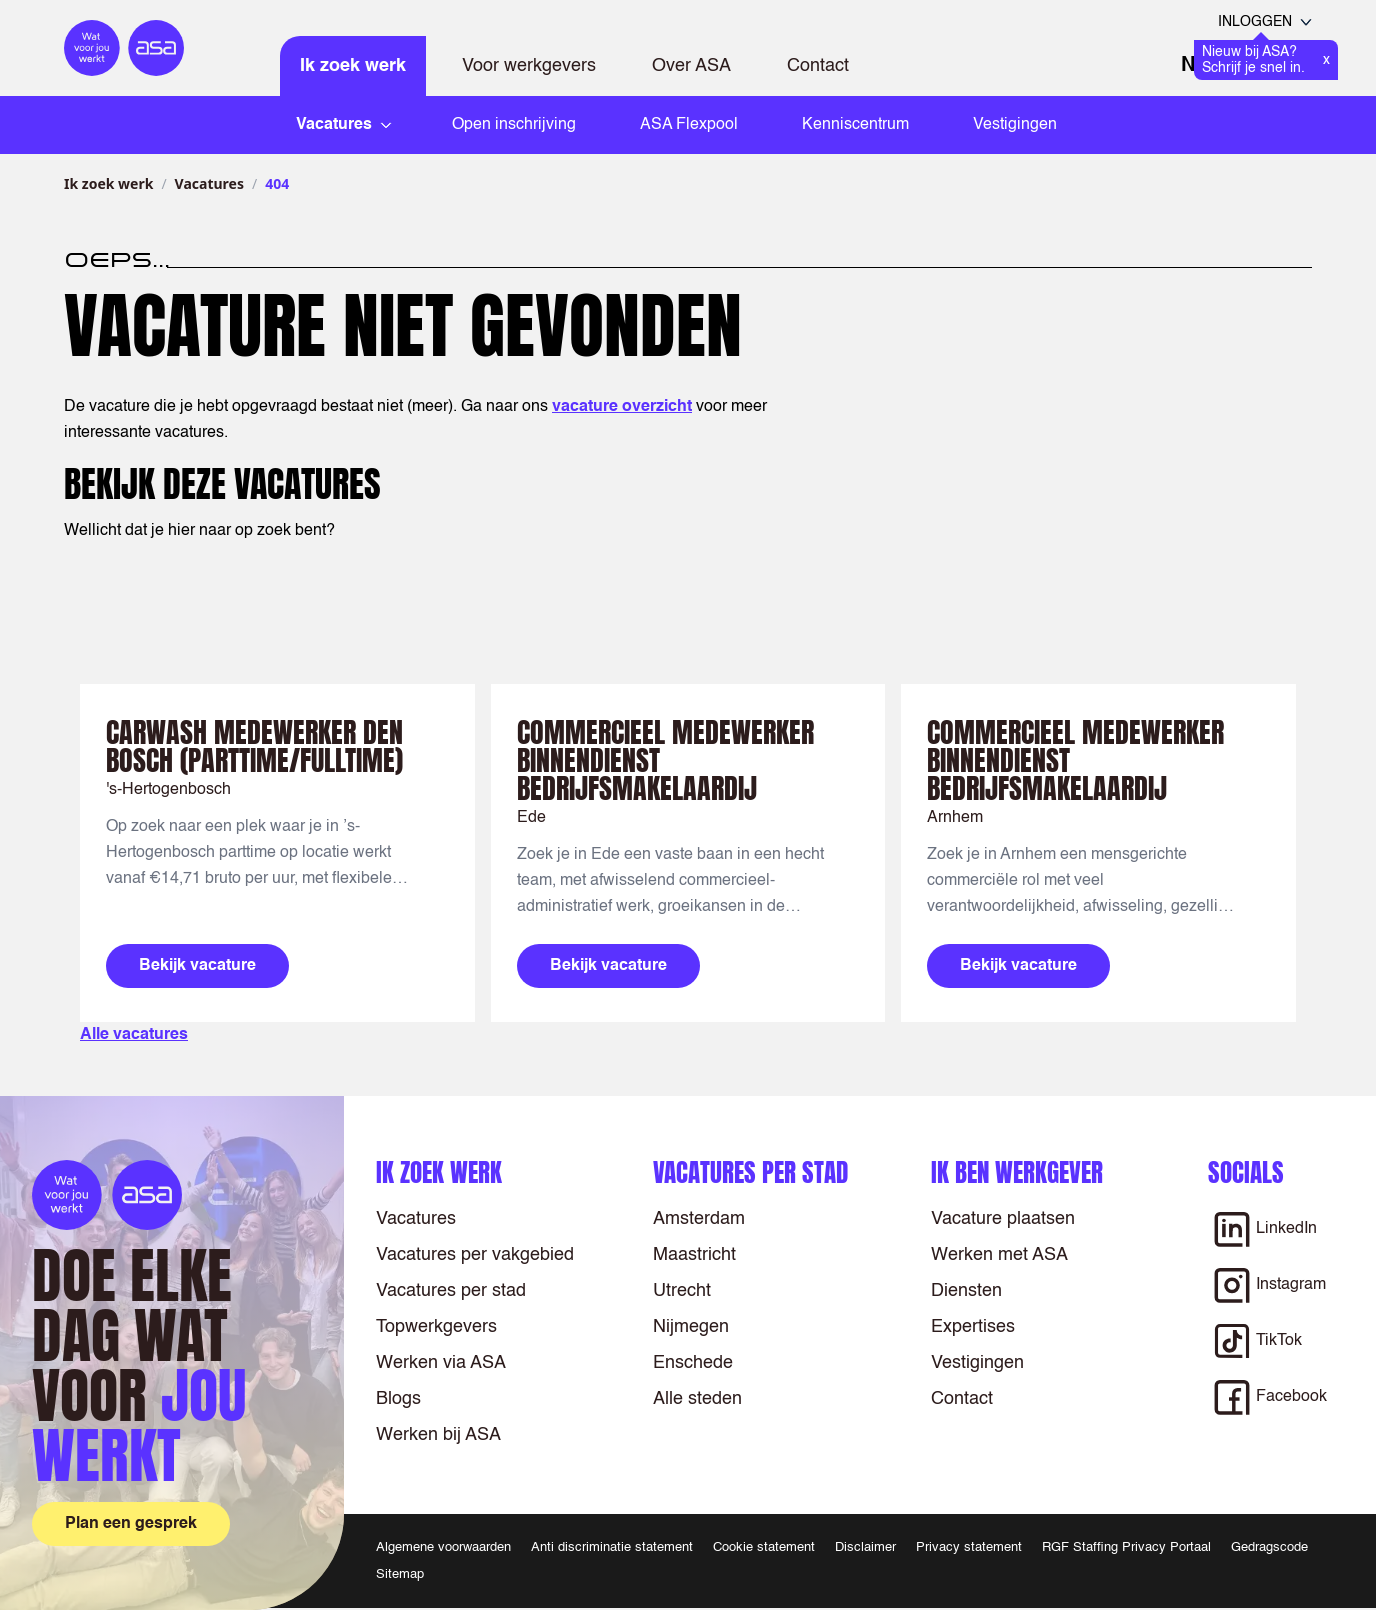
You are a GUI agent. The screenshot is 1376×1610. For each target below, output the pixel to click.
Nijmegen (691, 1327)
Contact (818, 66)
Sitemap (400, 1574)
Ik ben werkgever (1017, 1172)
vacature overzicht (622, 407)
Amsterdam (699, 1219)
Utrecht (682, 1291)
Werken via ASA (441, 1363)
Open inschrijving (514, 125)
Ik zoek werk (353, 66)
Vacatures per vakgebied (475, 1255)
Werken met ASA (999, 1255)
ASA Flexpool (689, 125)
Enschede (693, 1363)
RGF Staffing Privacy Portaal (1126, 1547)
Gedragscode (1269, 1547)
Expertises (973, 1327)
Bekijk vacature (197, 966)
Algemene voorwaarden (443, 1547)
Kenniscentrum (855, 125)
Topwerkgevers (436, 1327)
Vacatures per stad (451, 1291)
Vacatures (209, 183)
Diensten (966, 1291)
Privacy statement (969, 1547)
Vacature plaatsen (1003, 1219)
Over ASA (691, 66)
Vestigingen (1015, 125)
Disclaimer (865, 1547)
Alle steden (697, 1399)
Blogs (398, 1399)
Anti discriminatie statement (612, 1547)
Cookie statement (764, 1547)
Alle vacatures (134, 1035)
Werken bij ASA (438, 1435)
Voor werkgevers (529, 66)
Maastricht (694, 1255)
